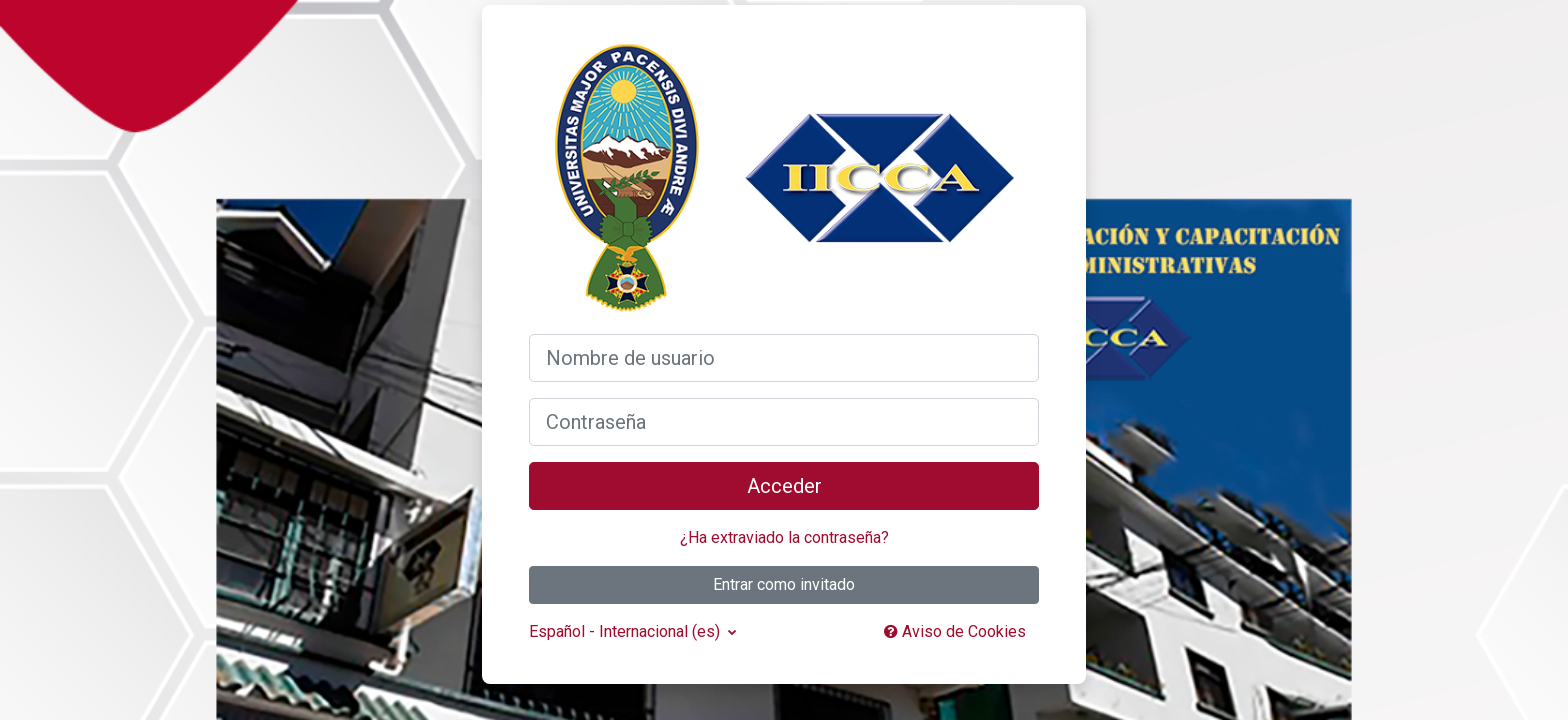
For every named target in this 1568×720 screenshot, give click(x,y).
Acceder (784, 486)
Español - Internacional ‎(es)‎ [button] (626, 631)
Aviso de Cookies (955, 631)
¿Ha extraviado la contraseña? (784, 537)
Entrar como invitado (784, 584)
